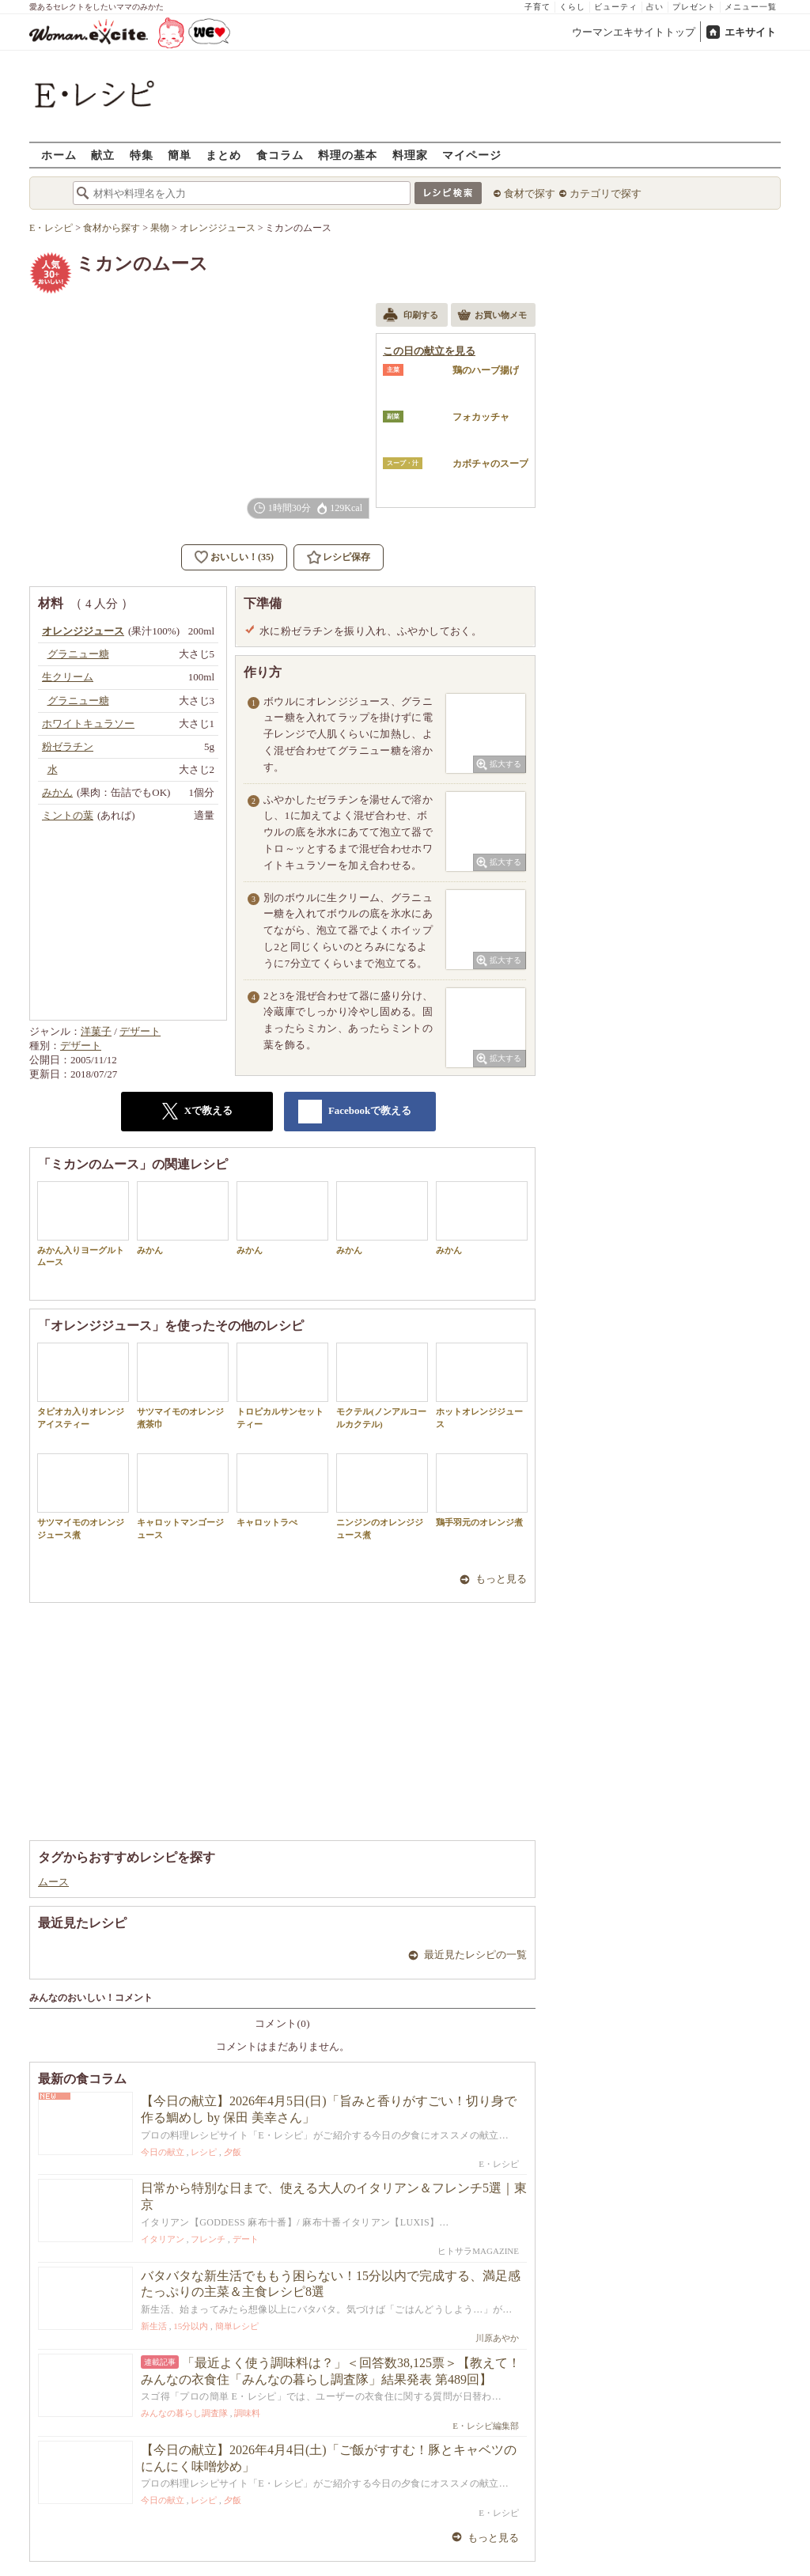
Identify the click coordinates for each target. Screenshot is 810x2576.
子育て (537, 6)
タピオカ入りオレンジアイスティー (83, 1385)
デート (246, 2239)
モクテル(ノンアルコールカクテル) (382, 1385)
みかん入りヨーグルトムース (83, 1224)
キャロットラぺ (282, 1490)
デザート (140, 1031)
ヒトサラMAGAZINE (478, 2251)
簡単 (179, 154)
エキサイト (750, 32)
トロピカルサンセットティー (282, 1385)
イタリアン (162, 2239)
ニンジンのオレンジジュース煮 (382, 1496)
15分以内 (190, 2326)
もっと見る (501, 1579)
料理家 (410, 154)
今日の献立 (162, 2152)
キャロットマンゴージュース (183, 1496)
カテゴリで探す (606, 193)
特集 (141, 154)
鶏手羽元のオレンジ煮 (482, 1490)
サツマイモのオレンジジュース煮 (83, 1496)
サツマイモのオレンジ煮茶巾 (183, 1385)
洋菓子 (96, 1031)
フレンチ (208, 2239)
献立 (103, 154)
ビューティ (616, 6)
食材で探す (529, 193)
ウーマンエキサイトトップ (633, 32)
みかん (183, 1218)
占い (655, 6)
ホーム (59, 154)
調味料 (247, 2413)
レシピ (204, 2152)
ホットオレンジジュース (482, 1385)
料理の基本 (347, 154)
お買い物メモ (492, 316)
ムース (53, 1882)
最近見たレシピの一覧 (475, 1954)
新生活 (154, 2326)
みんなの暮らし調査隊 (184, 2413)
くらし (572, 6)
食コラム (280, 154)
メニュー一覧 (751, 6)
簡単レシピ (237, 2326)
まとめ (223, 154)
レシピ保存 (346, 557)
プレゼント (694, 6)
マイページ (472, 154)
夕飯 (232, 2152)
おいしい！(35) (242, 557)
